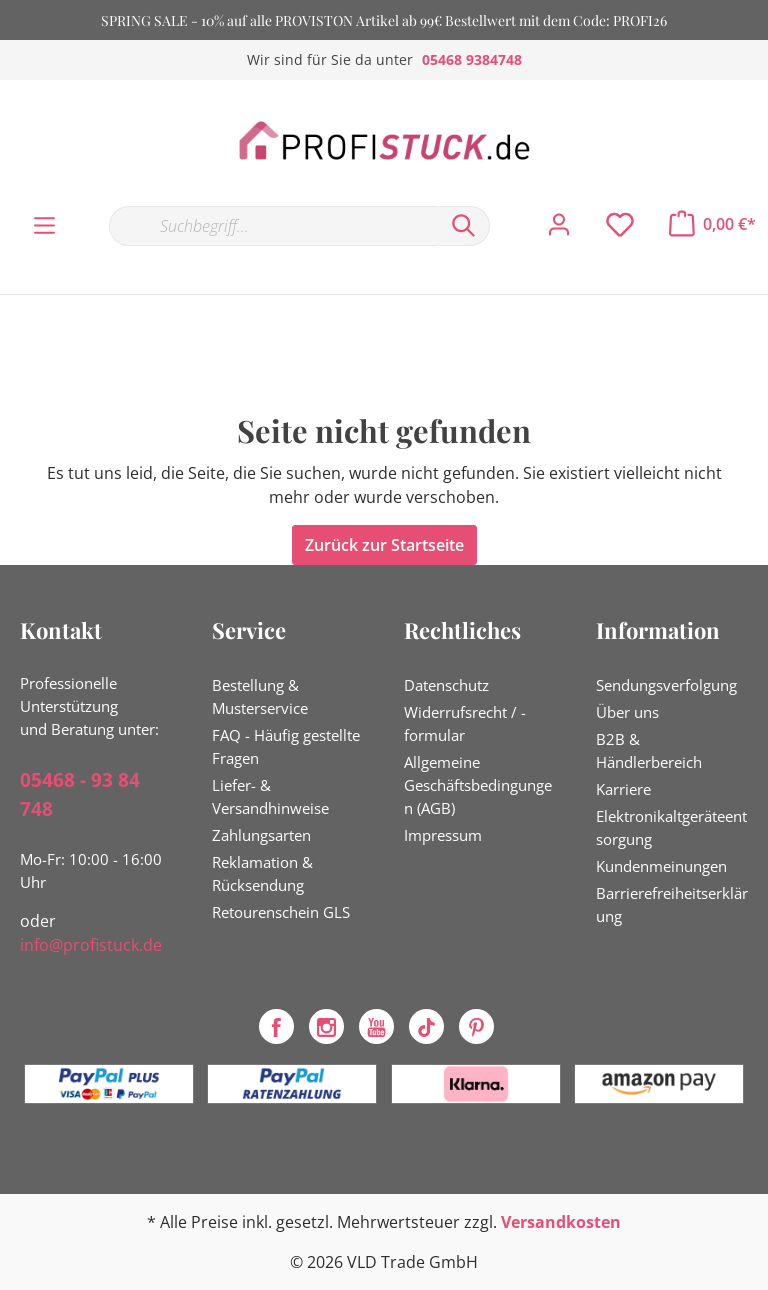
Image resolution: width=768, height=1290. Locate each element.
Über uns (627, 712)
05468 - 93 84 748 (80, 794)
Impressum (443, 835)
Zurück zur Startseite (384, 545)
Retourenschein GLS (281, 912)
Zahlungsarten (261, 835)
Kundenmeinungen (661, 866)
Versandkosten (561, 1222)
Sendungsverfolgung (666, 685)
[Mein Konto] (559, 225)
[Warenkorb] (712, 224)
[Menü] (44, 226)
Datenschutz (446, 685)
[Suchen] (464, 226)
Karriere (623, 789)
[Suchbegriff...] (273, 226)
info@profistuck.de (91, 945)
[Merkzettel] (620, 225)
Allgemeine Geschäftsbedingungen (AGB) (478, 785)
